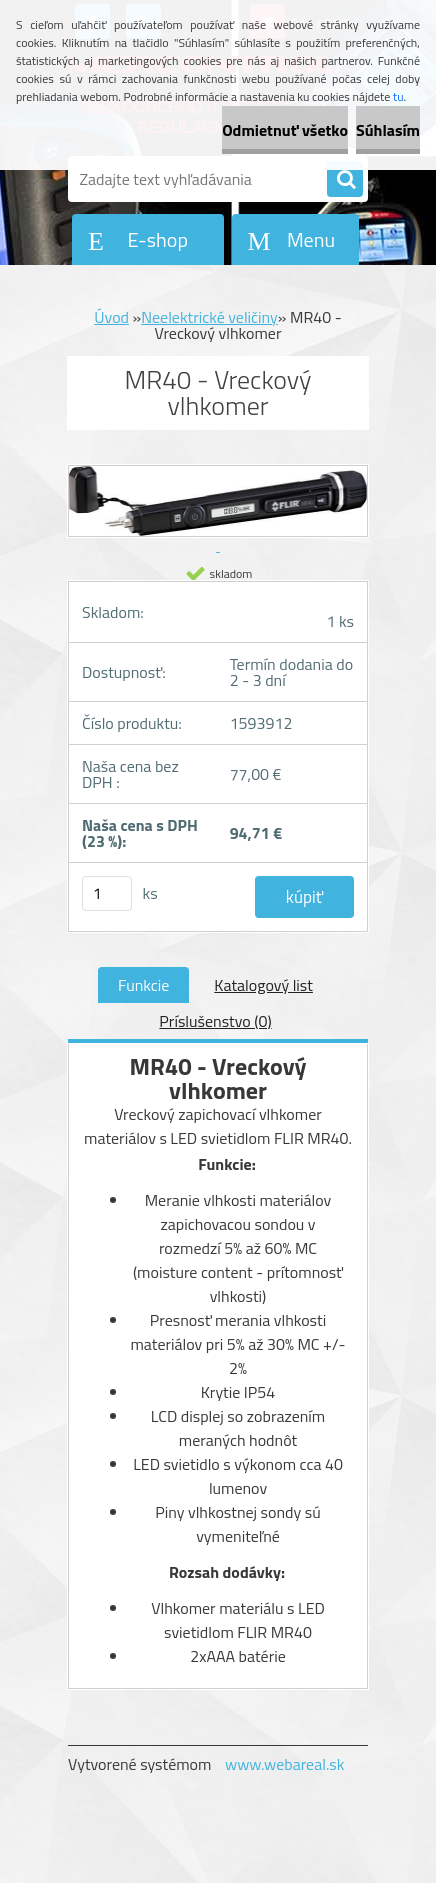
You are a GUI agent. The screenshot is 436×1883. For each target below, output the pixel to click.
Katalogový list (263, 985)
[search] (345, 180)
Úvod (111, 317)
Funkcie (143, 985)
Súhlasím (388, 130)
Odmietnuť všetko (285, 130)
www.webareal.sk (285, 1764)
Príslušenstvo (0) (215, 1021)
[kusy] (107, 893)
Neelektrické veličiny (209, 317)
